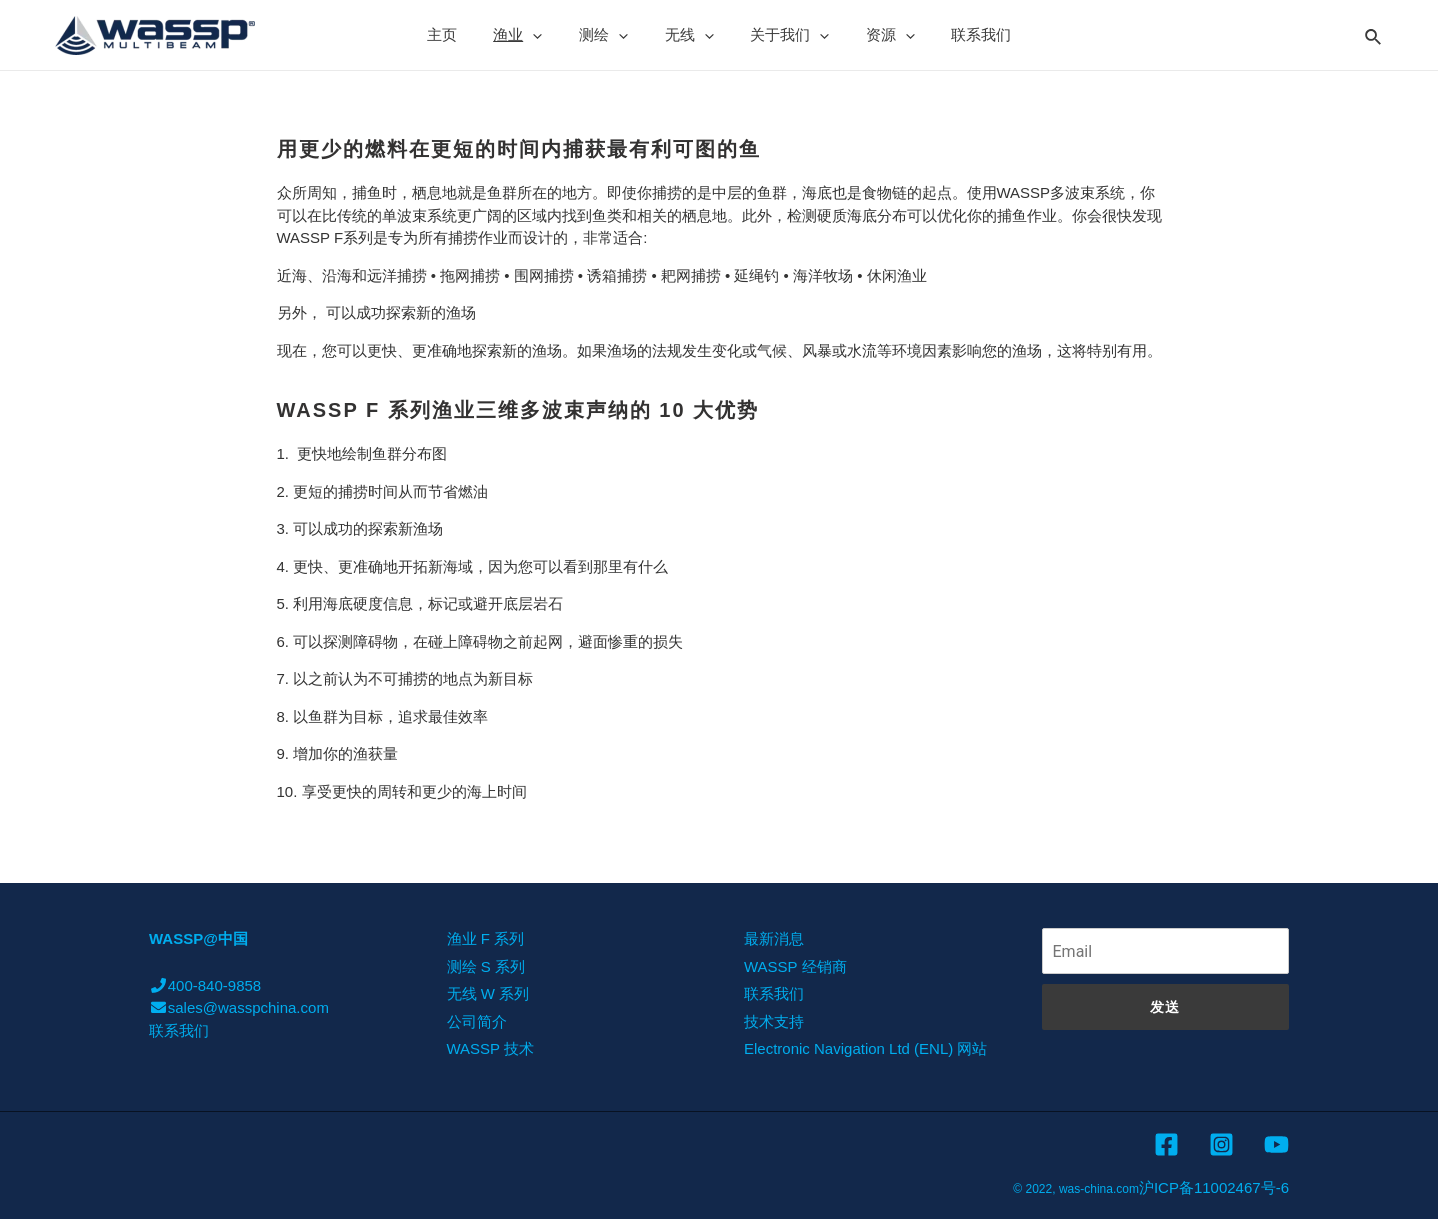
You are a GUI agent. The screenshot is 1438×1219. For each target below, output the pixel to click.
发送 (1165, 1007)
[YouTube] (1276, 1144)
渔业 (531, 35)
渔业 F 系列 (486, 938)
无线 (689, 35)
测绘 (610, 35)
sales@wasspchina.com (239, 1007)
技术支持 (774, 1021)
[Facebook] (1166, 1144)
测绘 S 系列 (486, 966)
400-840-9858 (205, 985)
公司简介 (477, 1021)
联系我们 (962, 34)
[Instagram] (1221, 1144)
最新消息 (774, 938)
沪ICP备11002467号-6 (1214, 1187)
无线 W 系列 (488, 993)
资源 (877, 35)
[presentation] (546, 35)
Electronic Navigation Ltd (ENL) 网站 (865, 1048)
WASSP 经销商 (795, 966)
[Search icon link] (1374, 34)
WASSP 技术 (491, 1048)
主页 (462, 34)
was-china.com (1099, 1189)
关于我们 (783, 35)
